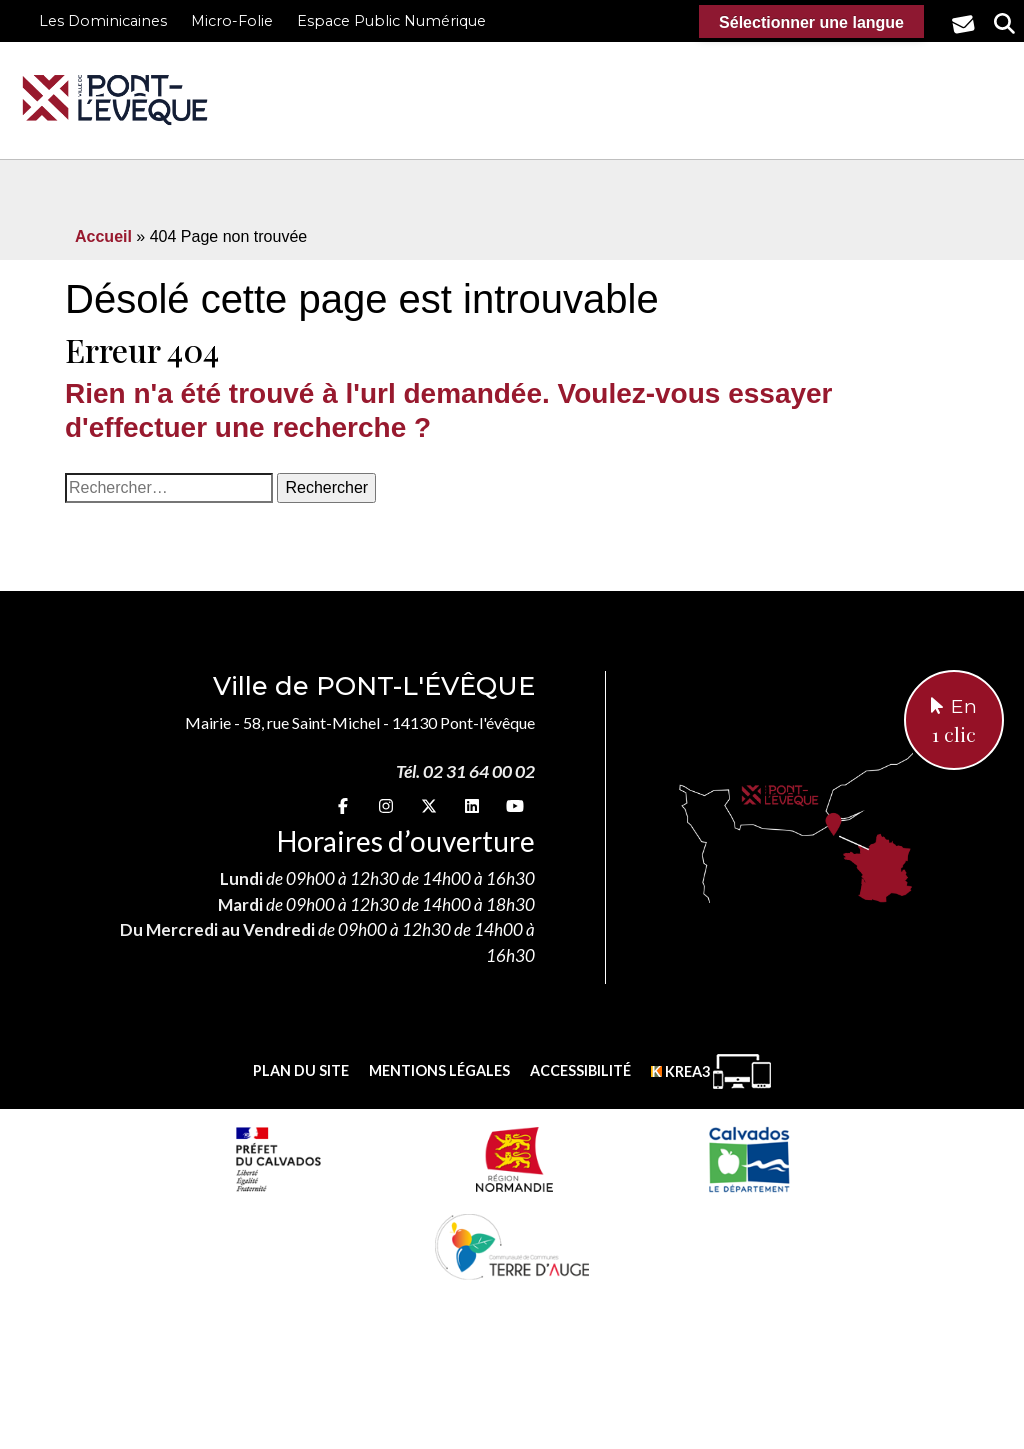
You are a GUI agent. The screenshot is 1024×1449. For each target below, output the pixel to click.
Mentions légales (439, 1070)
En (954, 722)
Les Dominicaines (103, 21)
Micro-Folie (232, 21)
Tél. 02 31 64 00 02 (465, 771)
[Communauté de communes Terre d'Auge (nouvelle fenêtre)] (512, 1246)
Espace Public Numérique (391, 21)
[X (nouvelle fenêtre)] (429, 805)
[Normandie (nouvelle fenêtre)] (514, 1159)
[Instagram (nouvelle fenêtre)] (386, 805)
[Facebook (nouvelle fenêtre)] (343, 805)
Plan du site (301, 1070)
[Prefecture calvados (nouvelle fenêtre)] (278, 1159)
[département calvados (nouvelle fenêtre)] (748, 1159)
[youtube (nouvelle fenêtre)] (515, 805)
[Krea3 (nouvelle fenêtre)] (711, 1071)
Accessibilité (580, 1070)
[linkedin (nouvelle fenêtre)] (472, 805)
